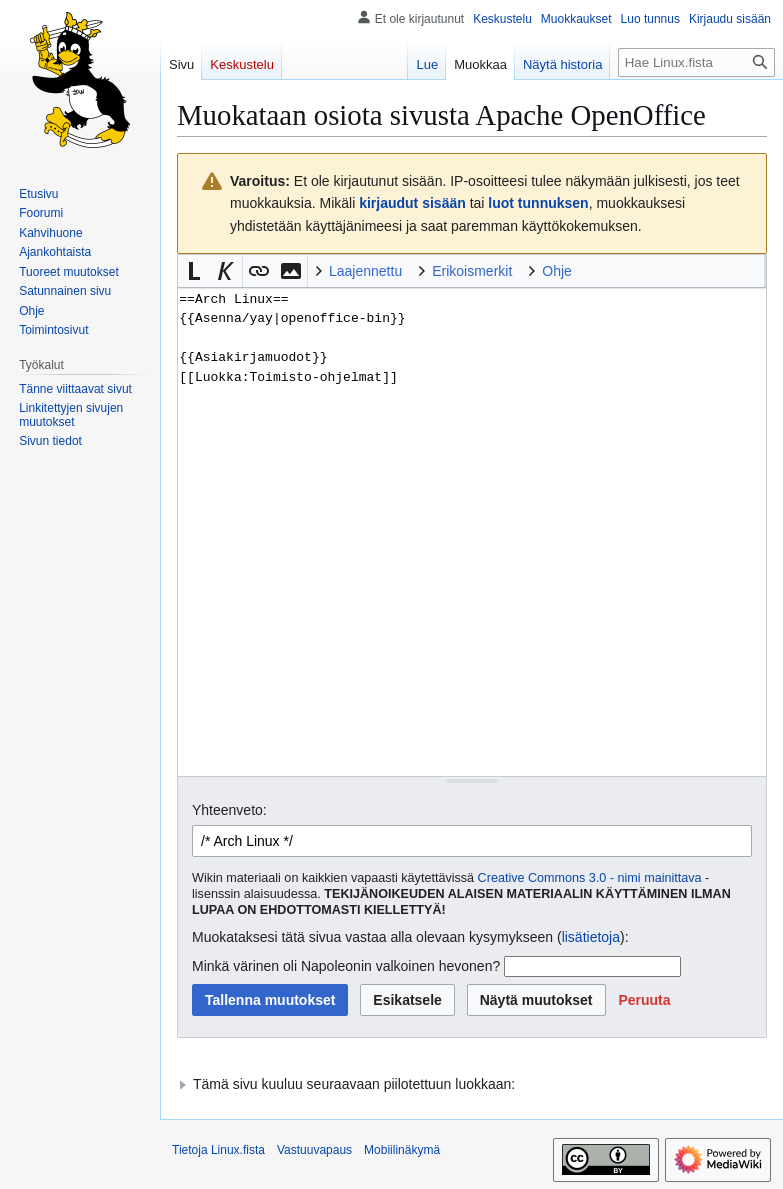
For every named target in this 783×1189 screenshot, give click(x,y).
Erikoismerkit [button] (472, 271)
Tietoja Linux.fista (218, 1150)
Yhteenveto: (229, 810)
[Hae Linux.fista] (696, 62)
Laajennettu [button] (365, 271)
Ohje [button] (557, 271)
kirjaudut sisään (412, 203)
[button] (194, 271)
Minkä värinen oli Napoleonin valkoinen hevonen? (346, 966)
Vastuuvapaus (314, 1150)
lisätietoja (591, 937)
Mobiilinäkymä (402, 1150)
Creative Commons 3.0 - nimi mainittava (590, 878)
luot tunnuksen (538, 203)
